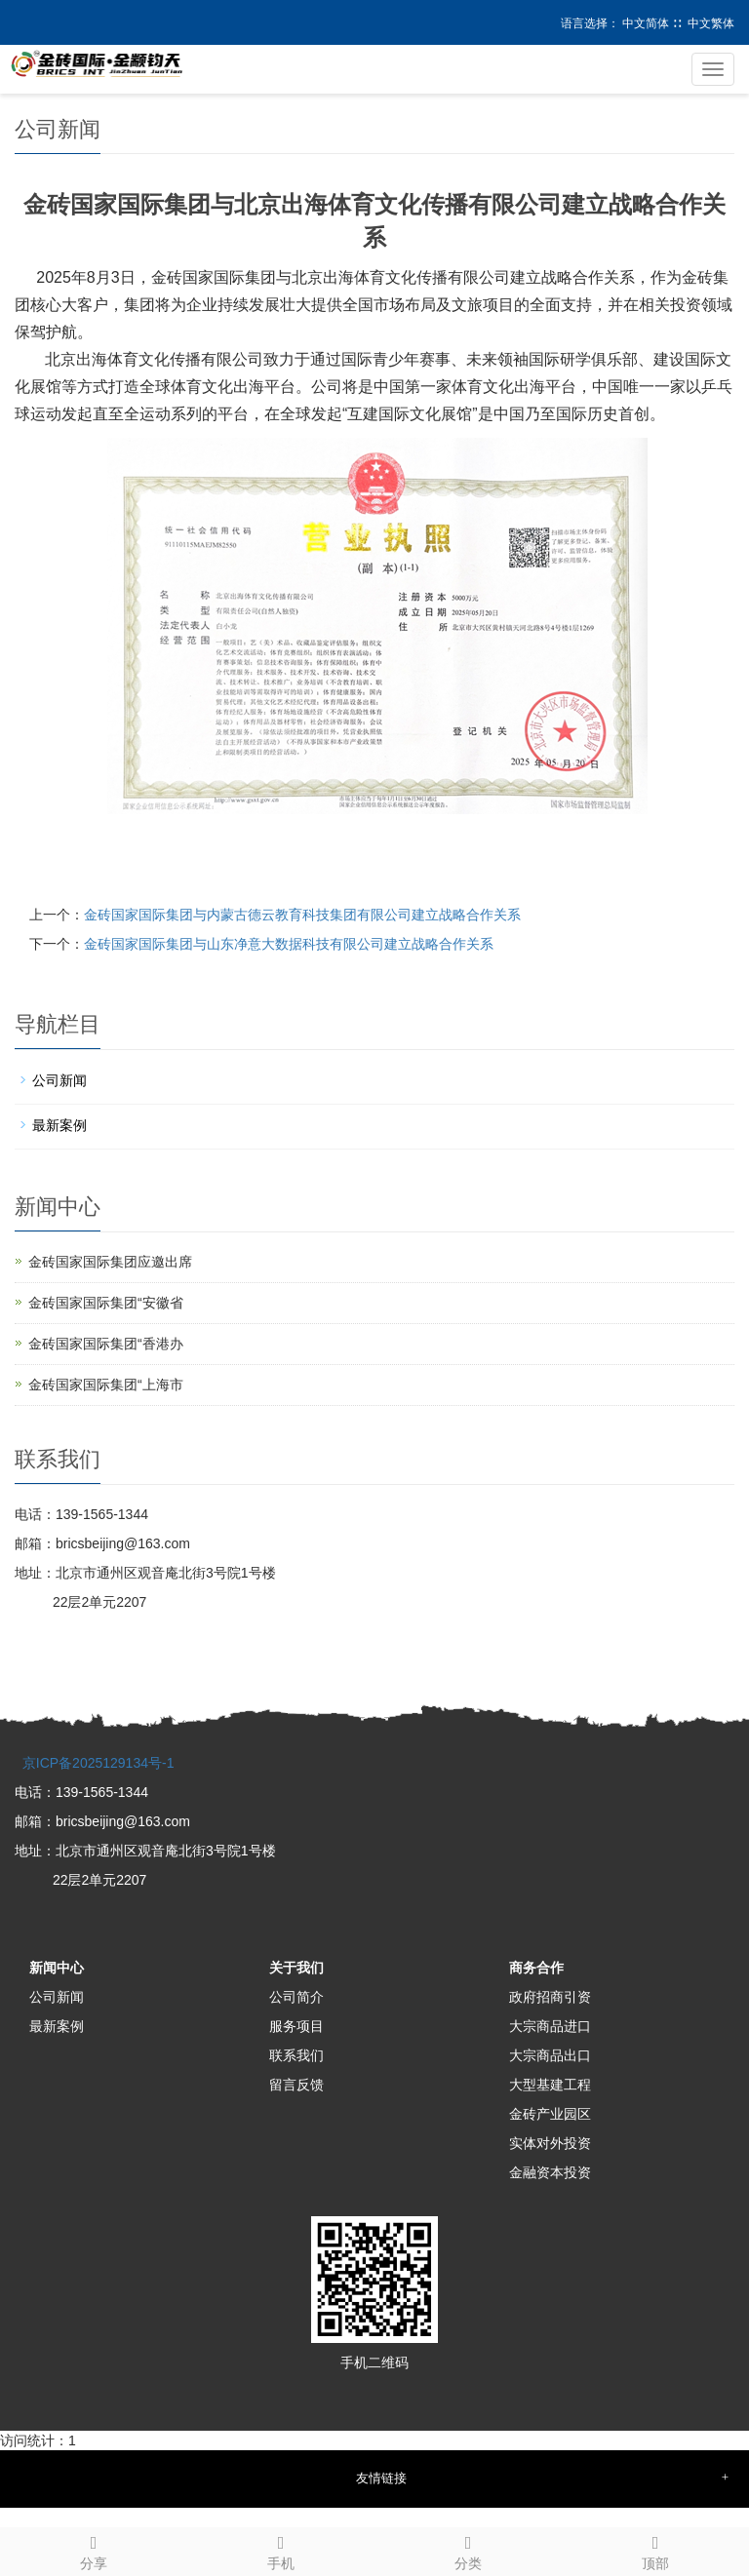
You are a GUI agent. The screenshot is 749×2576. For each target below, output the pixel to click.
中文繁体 (711, 23)
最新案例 (59, 1125)
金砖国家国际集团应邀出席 (110, 1261)
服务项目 (296, 2026)
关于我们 (296, 1967)
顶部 (655, 2549)
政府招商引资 (550, 1997)
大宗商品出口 (550, 2055)
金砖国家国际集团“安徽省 (105, 1302)
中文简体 (645, 23)
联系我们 (296, 2055)
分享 (93, 2549)
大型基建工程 (550, 2084)
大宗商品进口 (550, 2026)
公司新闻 (59, 1080)
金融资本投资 (550, 2172)
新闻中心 (56, 1967)
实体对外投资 (550, 2143)
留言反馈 (296, 2084)
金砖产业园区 (550, 2114)
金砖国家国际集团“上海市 (105, 1384)
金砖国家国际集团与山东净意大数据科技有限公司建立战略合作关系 (288, 944)
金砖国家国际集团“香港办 (105, 1343)
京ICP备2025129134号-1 (97, 1763)
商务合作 (536, 1967)
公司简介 (296, 1997)
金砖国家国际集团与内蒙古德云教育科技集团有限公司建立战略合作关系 (302, 914)
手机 (280, 2549)
